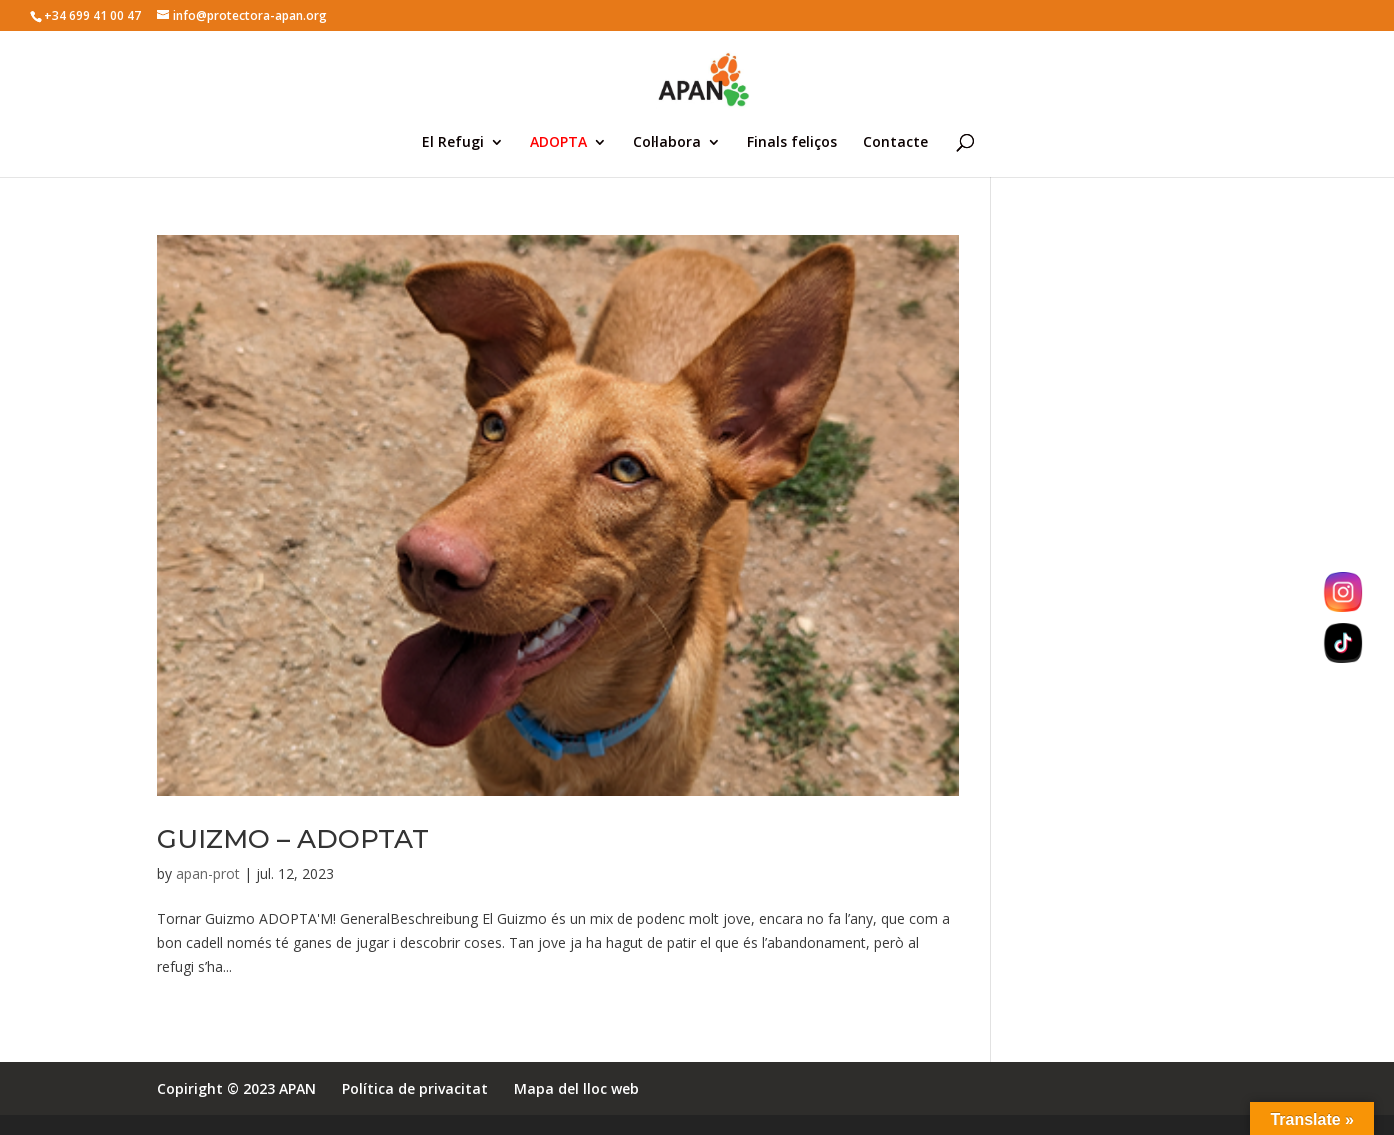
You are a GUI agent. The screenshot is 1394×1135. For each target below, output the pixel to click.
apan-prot (208, 873)
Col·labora (667, 143)
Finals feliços (792, 143)
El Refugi (453, 143)
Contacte (895, 143)
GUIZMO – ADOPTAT (293, 839)
